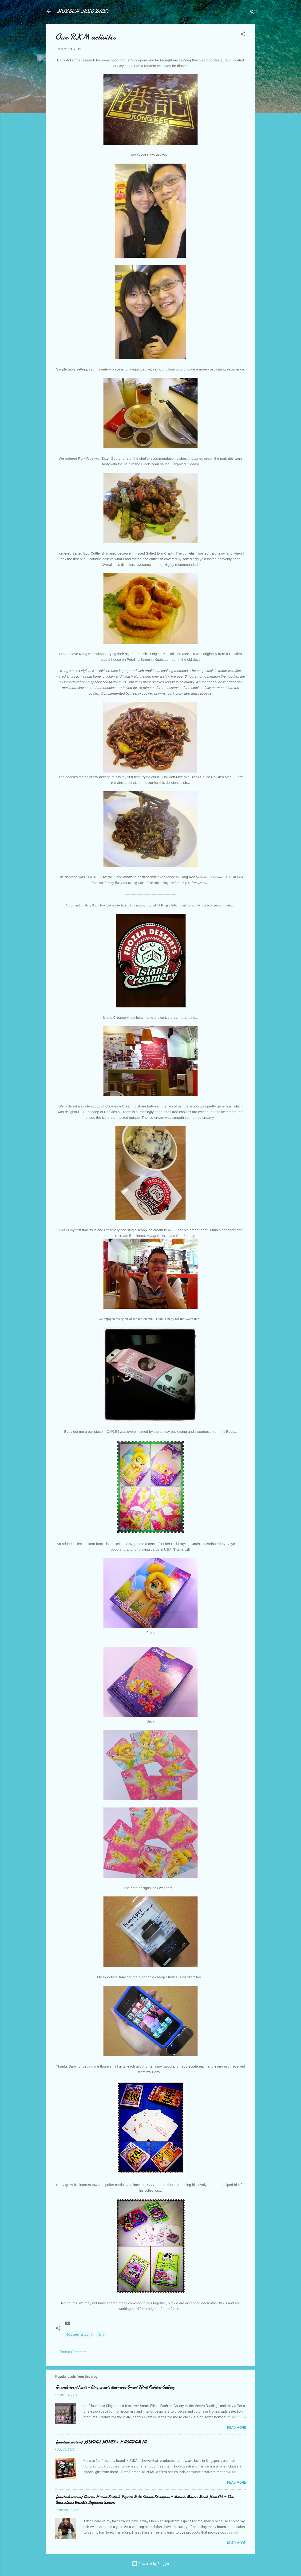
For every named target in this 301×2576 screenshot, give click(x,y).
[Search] (252, 13)
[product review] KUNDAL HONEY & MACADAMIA (100, 2442)
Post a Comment (73, 2352)
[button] (243, 34)
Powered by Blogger (150, 2564)
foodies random (79, 2334)
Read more (236, 2428)
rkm (101, 2334)
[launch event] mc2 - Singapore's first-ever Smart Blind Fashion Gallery (114, 2387)
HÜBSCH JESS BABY (83, 11)
